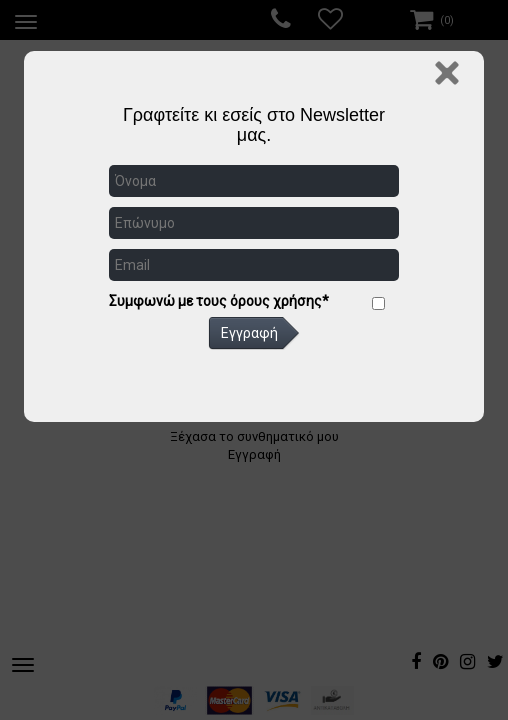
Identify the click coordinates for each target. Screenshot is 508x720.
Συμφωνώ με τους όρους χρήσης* (219, 301)
